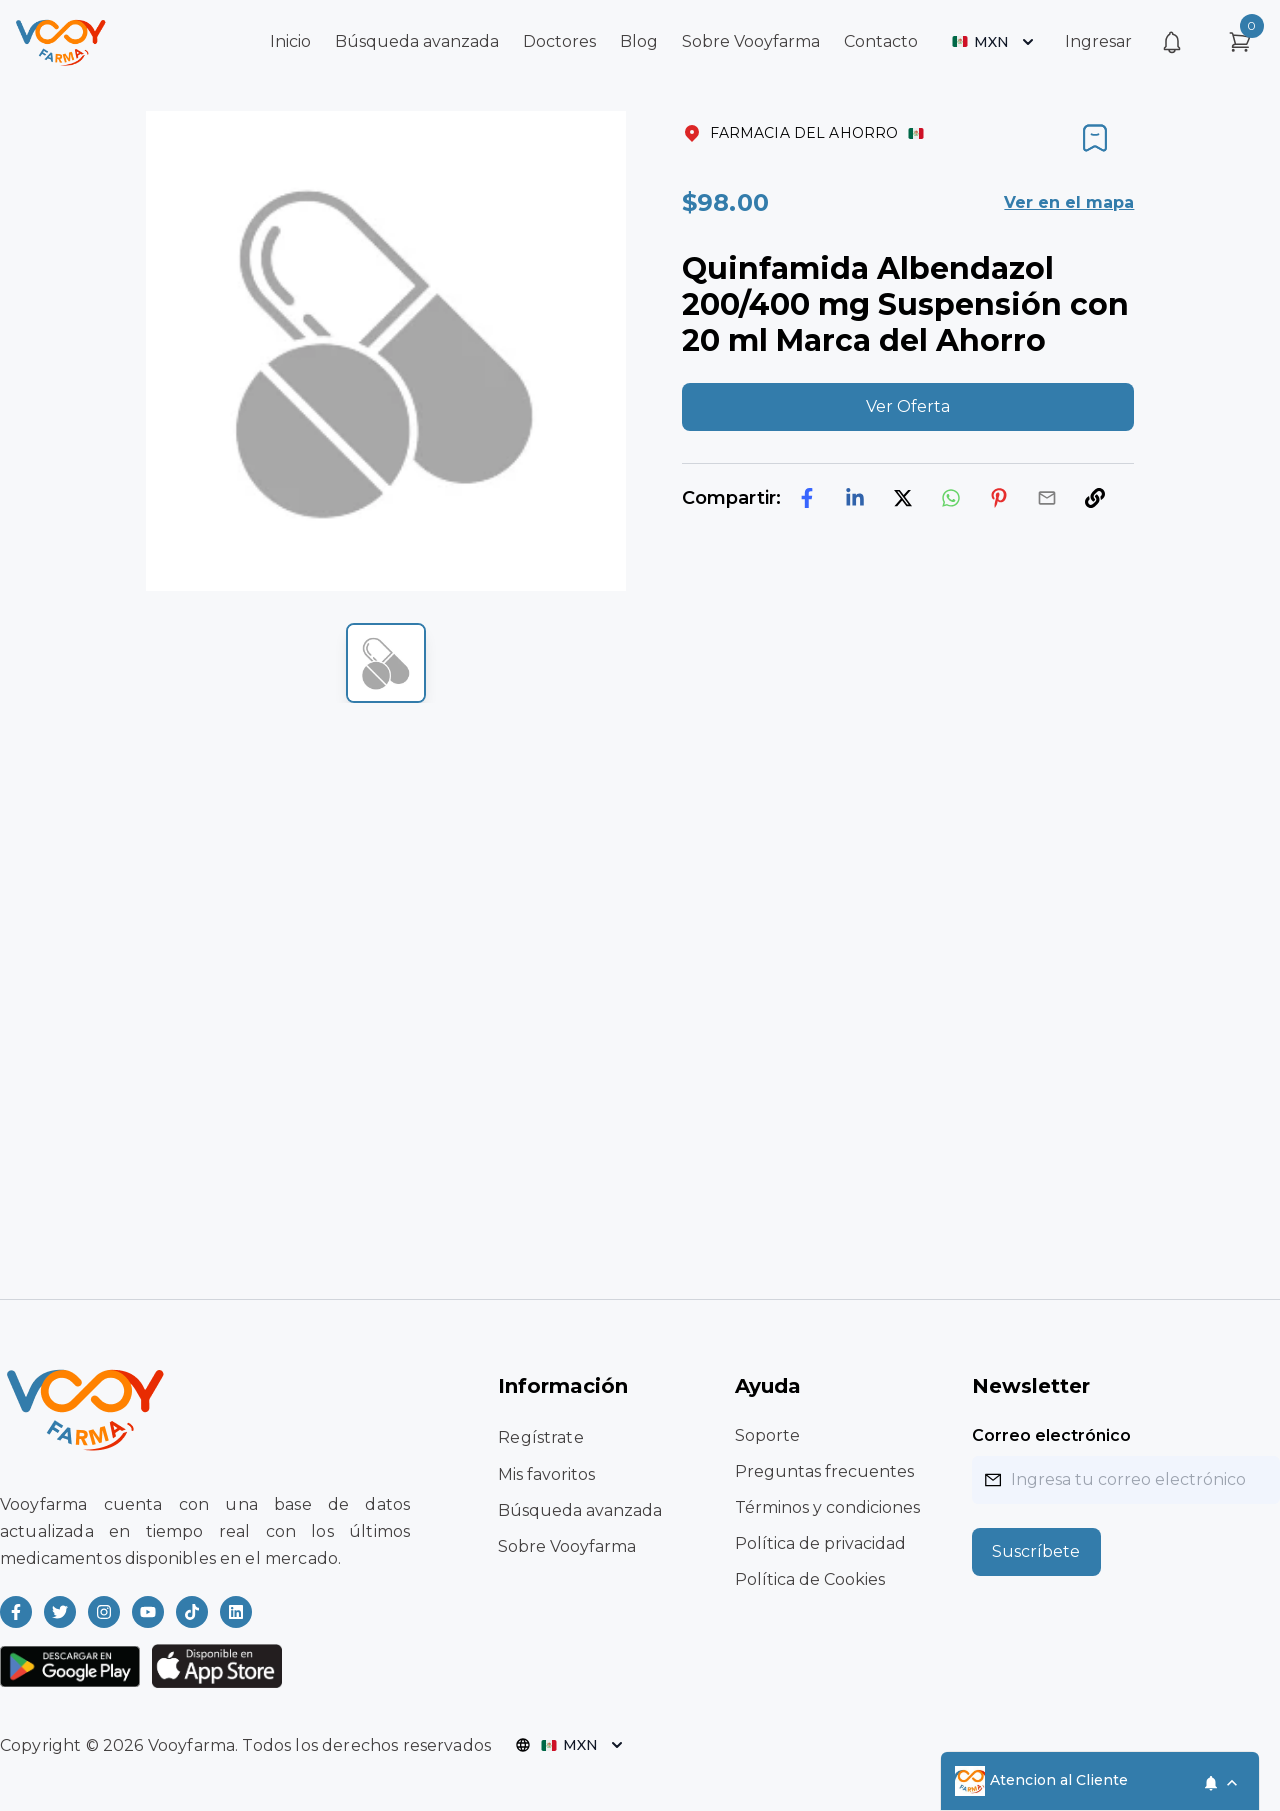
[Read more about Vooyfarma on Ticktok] (192, 1612)
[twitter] (903, 498)
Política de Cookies (810, 1579)
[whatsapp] (951, 498)
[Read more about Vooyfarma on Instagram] (104, 1612)
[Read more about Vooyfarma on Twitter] (60, 1612)
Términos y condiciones (827, 1507)
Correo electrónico (1051, 1435)
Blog (639, 41)
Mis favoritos (546, 1474)
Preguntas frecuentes (824, 1471)
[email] (1047, 498)
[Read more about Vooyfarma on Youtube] (148, 1612)
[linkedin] (855, 498)
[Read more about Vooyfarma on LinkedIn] (236, 1612)
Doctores (559, 41)
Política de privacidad (820, 1543)
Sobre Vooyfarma (751, 41)
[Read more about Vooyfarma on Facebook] (16, 1612)
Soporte (767, 1435)
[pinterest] (999, 498)
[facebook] (807, 498)
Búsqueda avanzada (417, 41)
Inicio (290, 41)
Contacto (881, 41)
